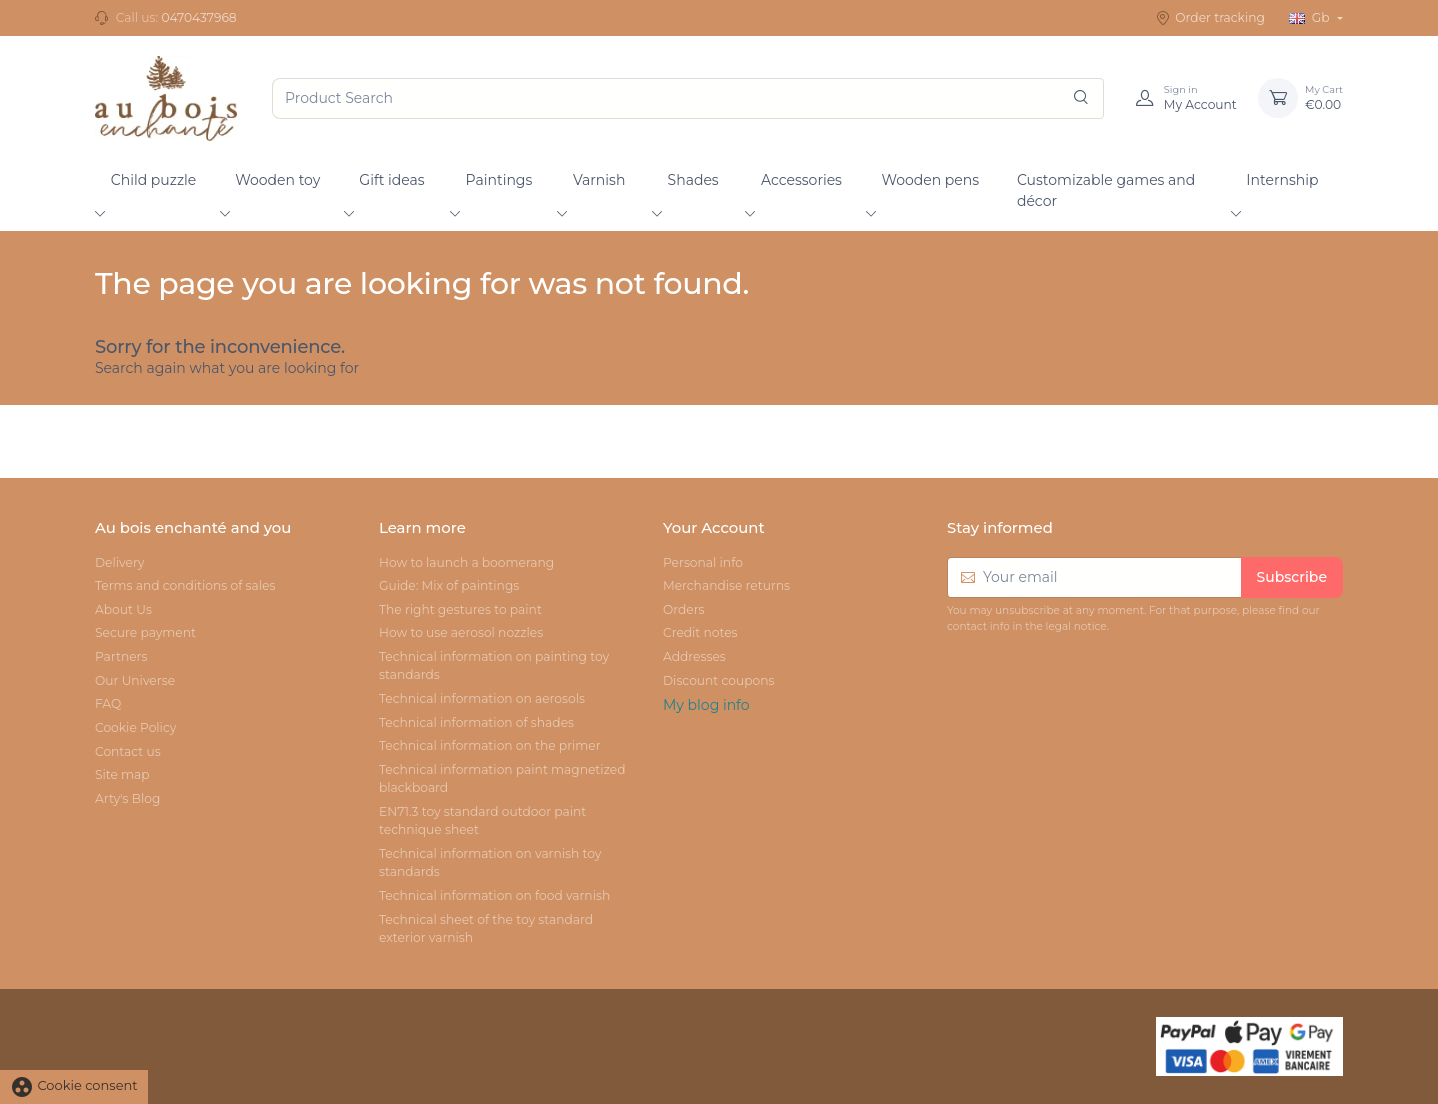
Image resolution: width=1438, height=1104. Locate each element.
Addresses (694, 656)
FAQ (108, 703)
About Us (123, 609)
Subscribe (1292, 577)
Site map (122, 774)
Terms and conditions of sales (185, 585)
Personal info (703, 562)
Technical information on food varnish (494, 895)
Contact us (128, 751)
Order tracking (1210, 18)
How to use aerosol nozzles (461, 632)
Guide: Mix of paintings (449, 585)
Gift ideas (391, 180)
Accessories (801, 180)
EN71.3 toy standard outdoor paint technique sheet (482, 820)
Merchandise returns (726, 585)
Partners (121, 656)
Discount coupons (719, 680)
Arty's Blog (127, 798)
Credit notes (700, 632)
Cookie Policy (135, 727)
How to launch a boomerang (466, 562)
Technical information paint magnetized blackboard (502, 778)
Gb (1311, 17)
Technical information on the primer (490, 745)
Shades (693, 180)
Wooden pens (930, 180)
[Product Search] (688, 98)
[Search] (1081, 98)
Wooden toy (277, 180)
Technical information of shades (476, 722)
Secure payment (145, 632)
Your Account (714, 528)
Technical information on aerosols (482, 698)
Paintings (499, 180)
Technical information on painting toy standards (494, 665)
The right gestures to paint (460, 609)
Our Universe (135, 680)
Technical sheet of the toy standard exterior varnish (486, 928)
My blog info (706, 705)
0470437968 (198, 17)
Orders (684, 609)
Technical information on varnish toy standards (490, 862)
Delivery (119, 562)
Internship (1282, 180)
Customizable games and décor (1106, 190)
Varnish (599, 180)
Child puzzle (154, 180)
